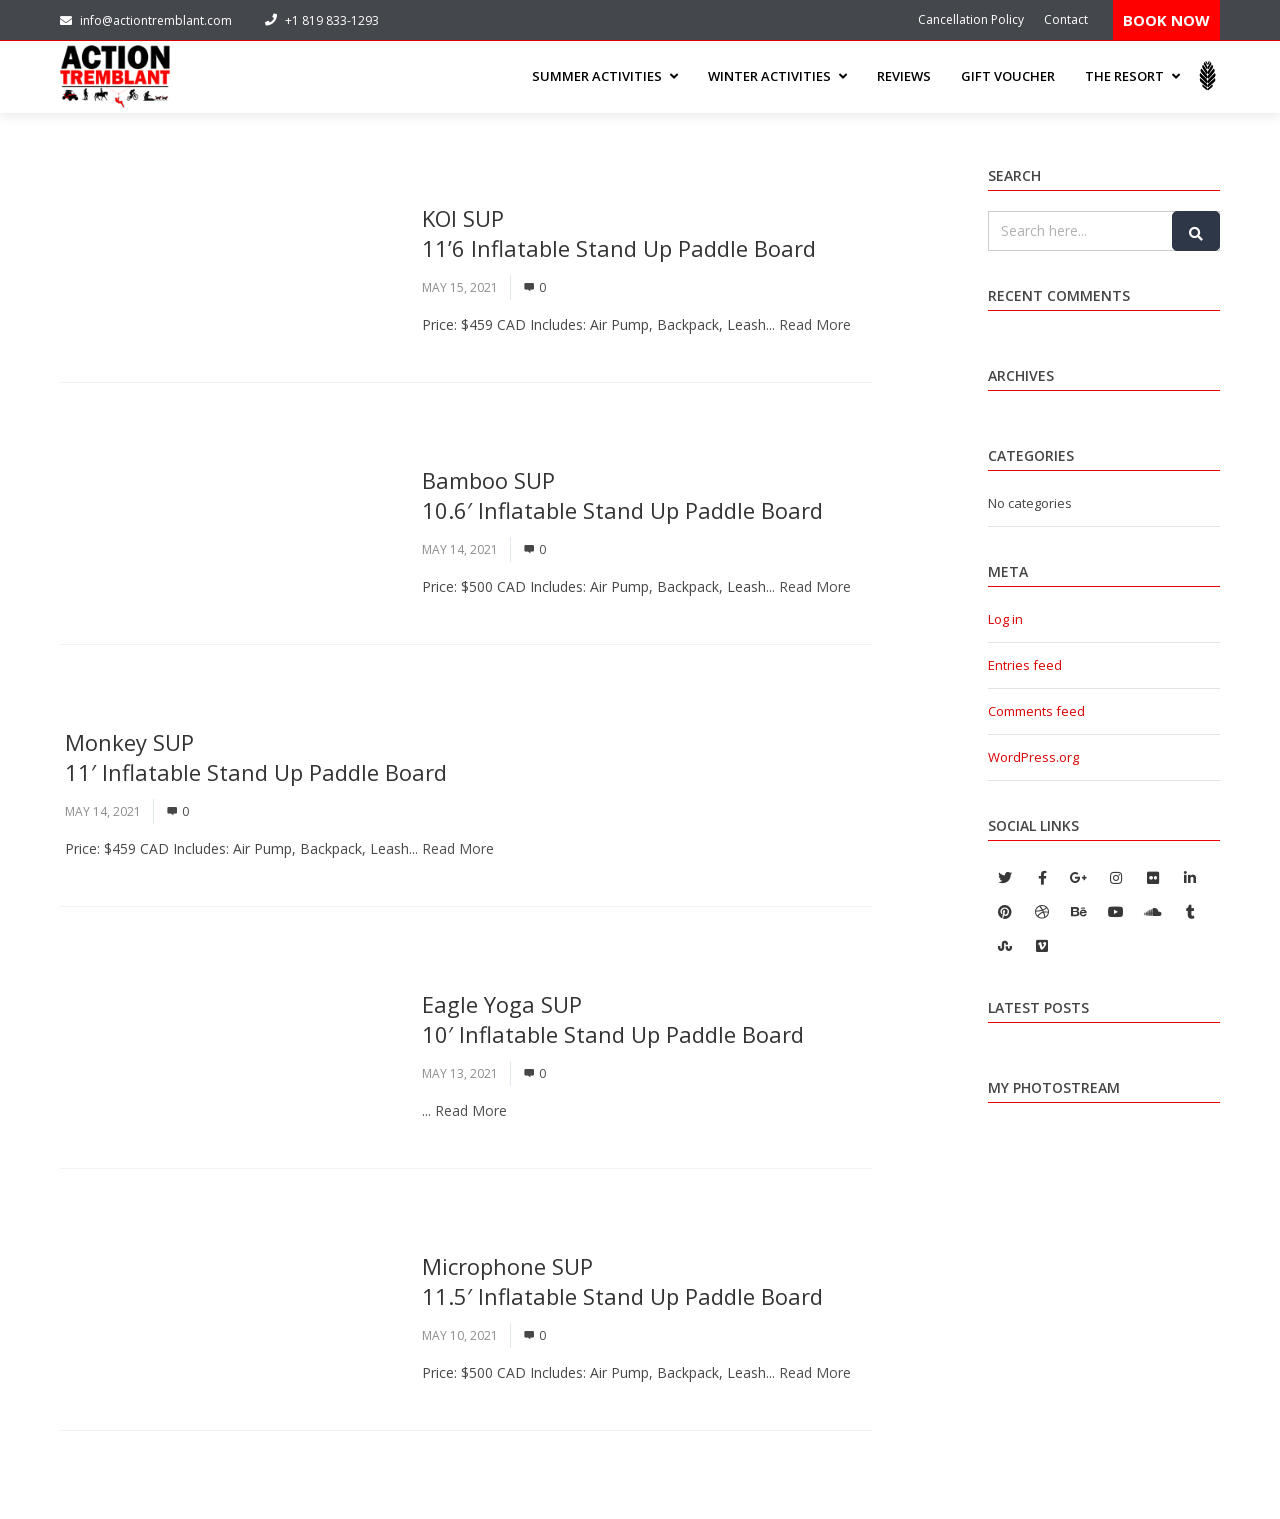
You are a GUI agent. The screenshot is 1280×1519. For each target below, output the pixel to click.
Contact (1066, 19)
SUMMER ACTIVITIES (605, 76)
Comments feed (1036, 711)
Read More (815, 324)
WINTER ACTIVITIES (777, 76)
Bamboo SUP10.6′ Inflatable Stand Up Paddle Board (622, 495)
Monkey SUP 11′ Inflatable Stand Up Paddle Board (256, 757)
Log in (1005, 619)
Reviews (904, 76)
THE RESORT (1132, 76)
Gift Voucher (1008, 76)
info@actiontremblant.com (146, 20)
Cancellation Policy (971, 19)
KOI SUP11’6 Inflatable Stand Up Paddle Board (619, 233)
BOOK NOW (1166, 20)
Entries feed (1025, 665)
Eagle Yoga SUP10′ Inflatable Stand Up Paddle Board (613, 1019)
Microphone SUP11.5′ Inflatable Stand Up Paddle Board (622, 1281)
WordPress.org (1033, 757)
